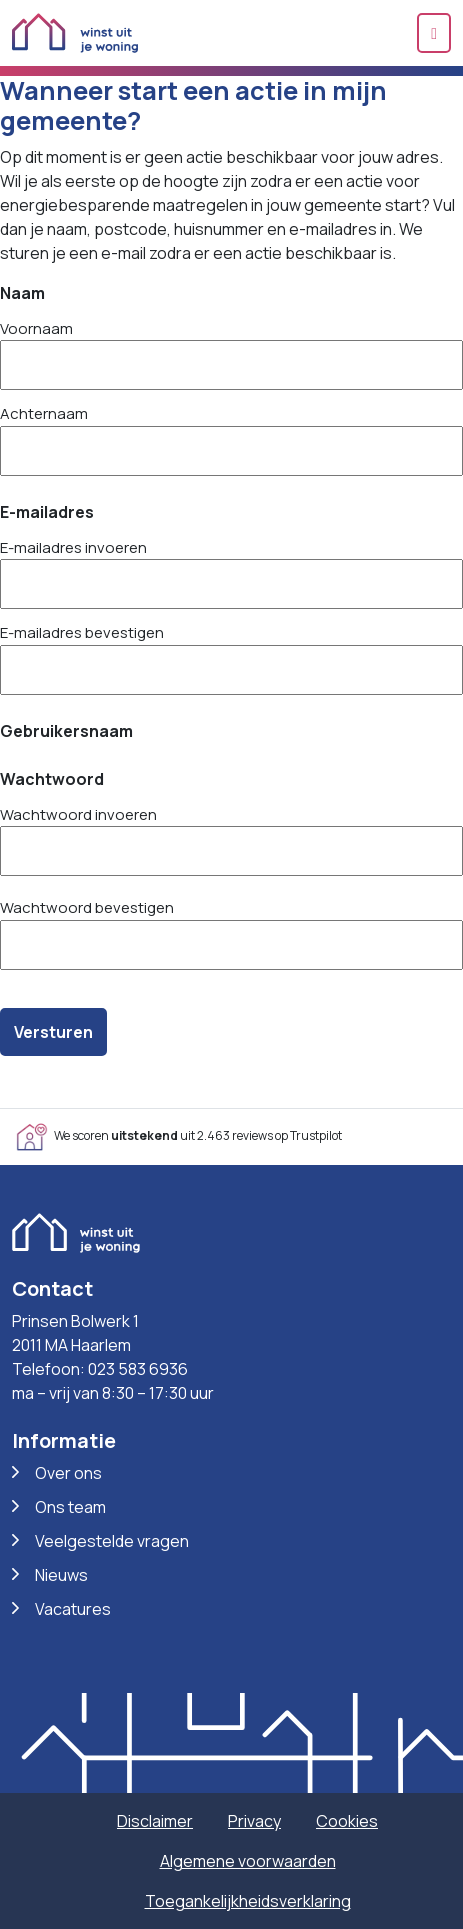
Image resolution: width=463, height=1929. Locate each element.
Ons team (70, 1507)
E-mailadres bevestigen (82, 632)
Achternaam (44, 413)
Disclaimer (155, 1821)
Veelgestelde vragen (112, 1541)
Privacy (254, 1821)
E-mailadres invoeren (73, 547)
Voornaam (36, 328)
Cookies (347, 1821)
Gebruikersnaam (66, 731)
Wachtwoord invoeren (78, 814)
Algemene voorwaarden (248, 1861)
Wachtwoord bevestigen (87, 907)
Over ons (68, 1473)
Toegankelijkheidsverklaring (248, 1901)
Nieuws (61, 1575)
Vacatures (73, 1609)
